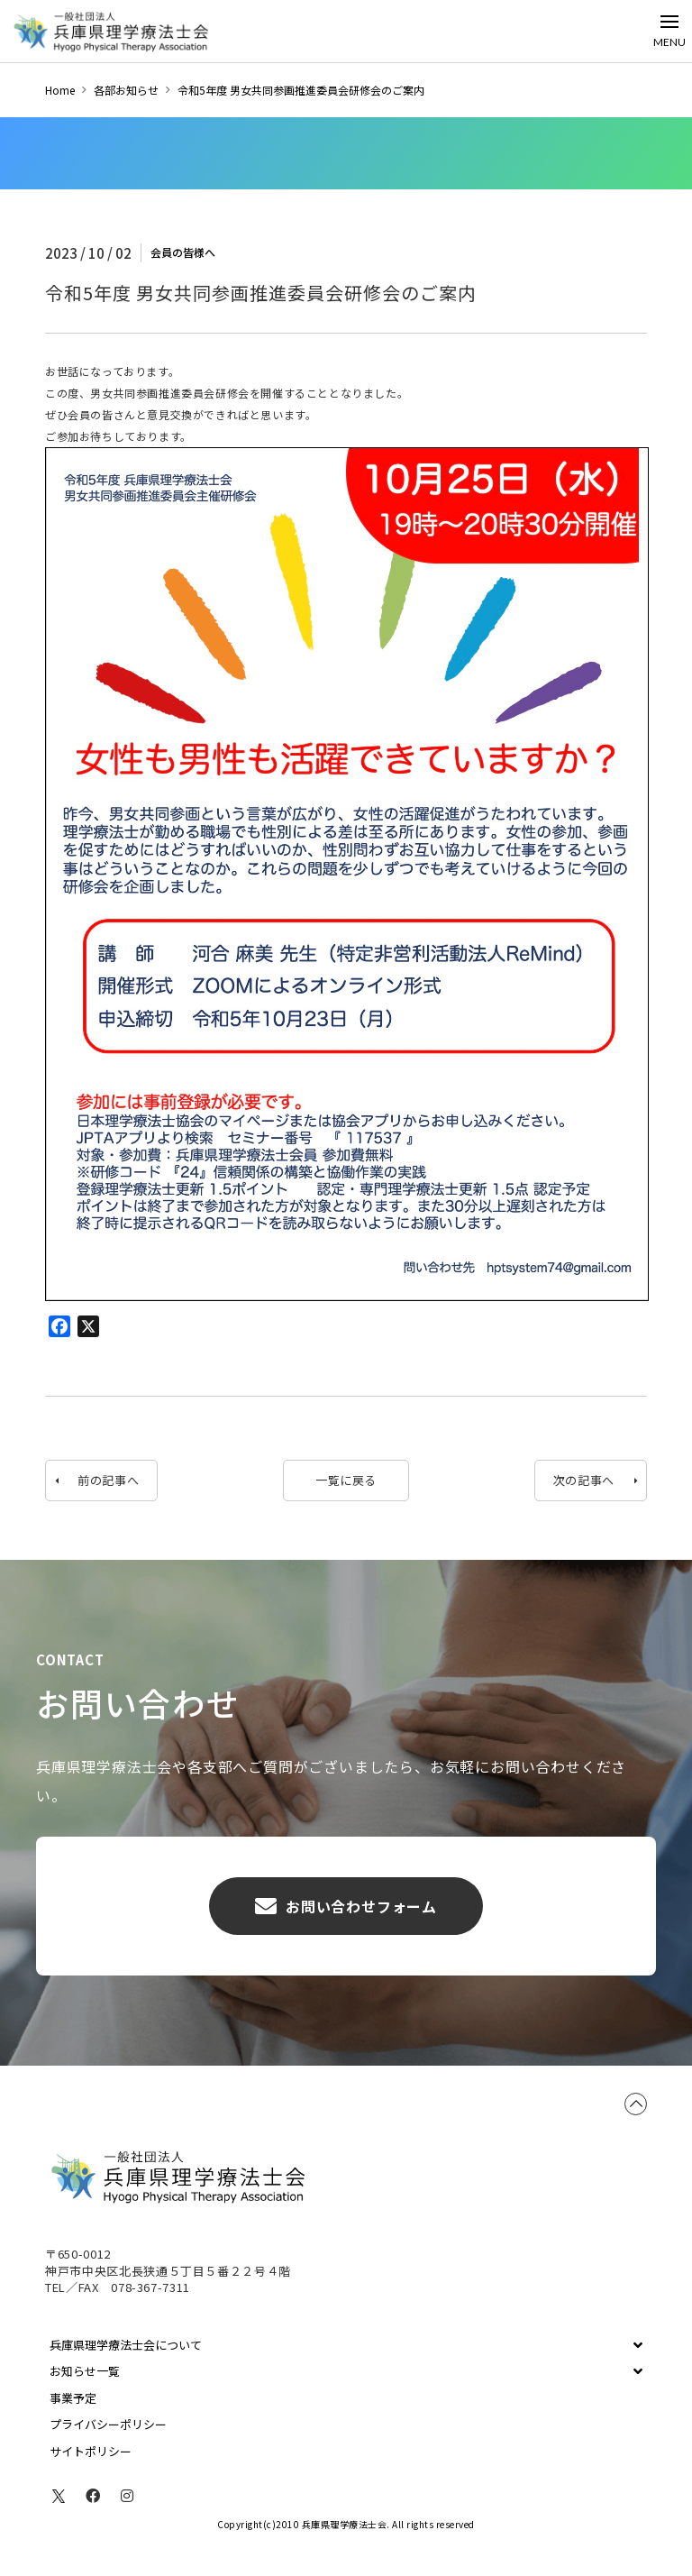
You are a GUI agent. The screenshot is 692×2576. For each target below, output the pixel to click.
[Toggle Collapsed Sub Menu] (346, 2345)
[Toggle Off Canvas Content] (669, 31)
